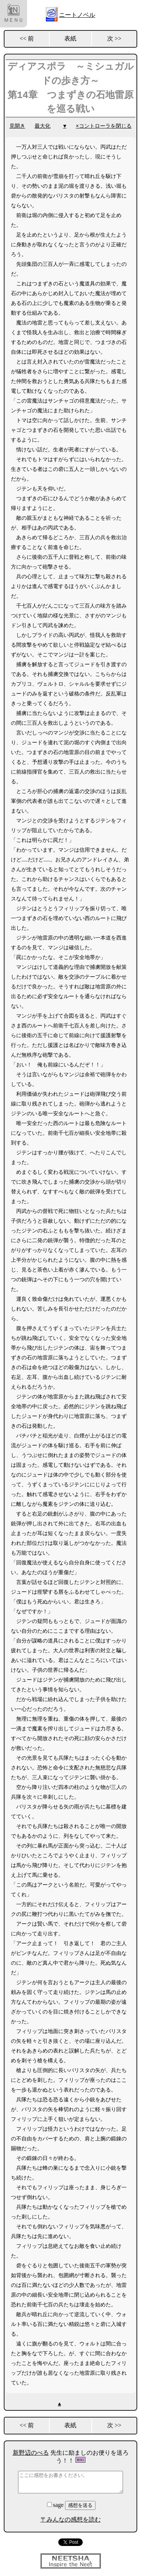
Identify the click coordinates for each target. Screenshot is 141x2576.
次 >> (114, 38)
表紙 (70, 38)
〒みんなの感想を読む (71, 2519)
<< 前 (27, 38)
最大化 (42, 126)
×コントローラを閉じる (104, 126)
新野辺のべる (31, 2452)
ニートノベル (77, 15)
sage (56, 2505)
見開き (17, 126)
